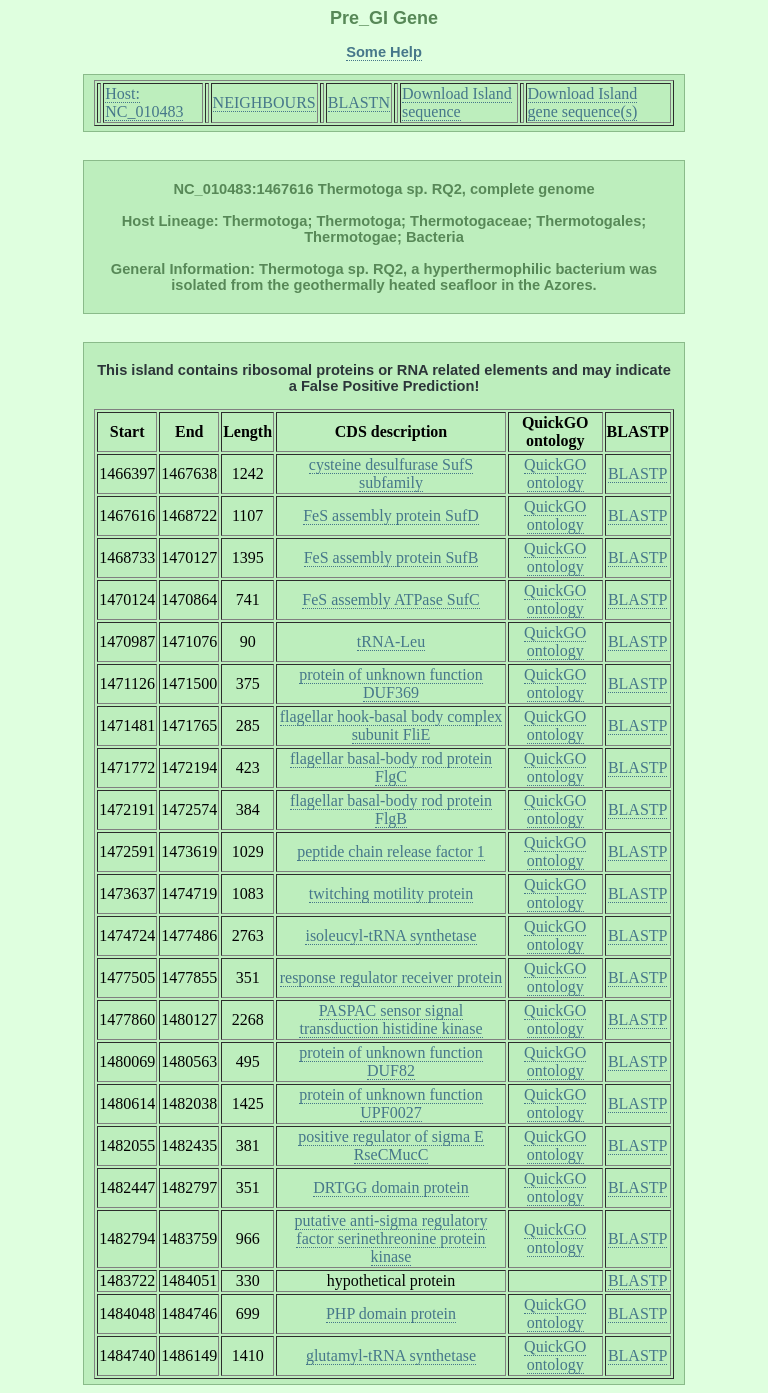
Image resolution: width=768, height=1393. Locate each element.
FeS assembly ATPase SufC (390, 599)
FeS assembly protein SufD (391, 515)
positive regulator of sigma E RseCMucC (391, 1145)
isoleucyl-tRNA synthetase (390, 935)
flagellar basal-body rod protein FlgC (391, 767)
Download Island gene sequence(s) (583, 102)
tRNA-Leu (391, 641)
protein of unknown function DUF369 (391, 683)
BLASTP (638, 473)
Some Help (384, 52)
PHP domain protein (391, 1313)
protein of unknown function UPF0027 (391, 1103)
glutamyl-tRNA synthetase (391, 1355)
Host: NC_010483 (144, 102)
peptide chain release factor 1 (390, 851)
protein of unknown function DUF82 (391, 1061)
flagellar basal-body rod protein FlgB (391, 809)
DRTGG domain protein (390, 1187)
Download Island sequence (457, 102)
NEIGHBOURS (264, 102)
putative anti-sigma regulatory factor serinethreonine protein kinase (391, 1238)
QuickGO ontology (555, 473)
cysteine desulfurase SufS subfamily (391, 473)
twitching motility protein (391, 893)
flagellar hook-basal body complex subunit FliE (391, 725)
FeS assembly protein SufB (391, 557)
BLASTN (359, 102)
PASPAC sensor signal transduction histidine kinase (390, 1019)
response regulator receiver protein (391, 977)
